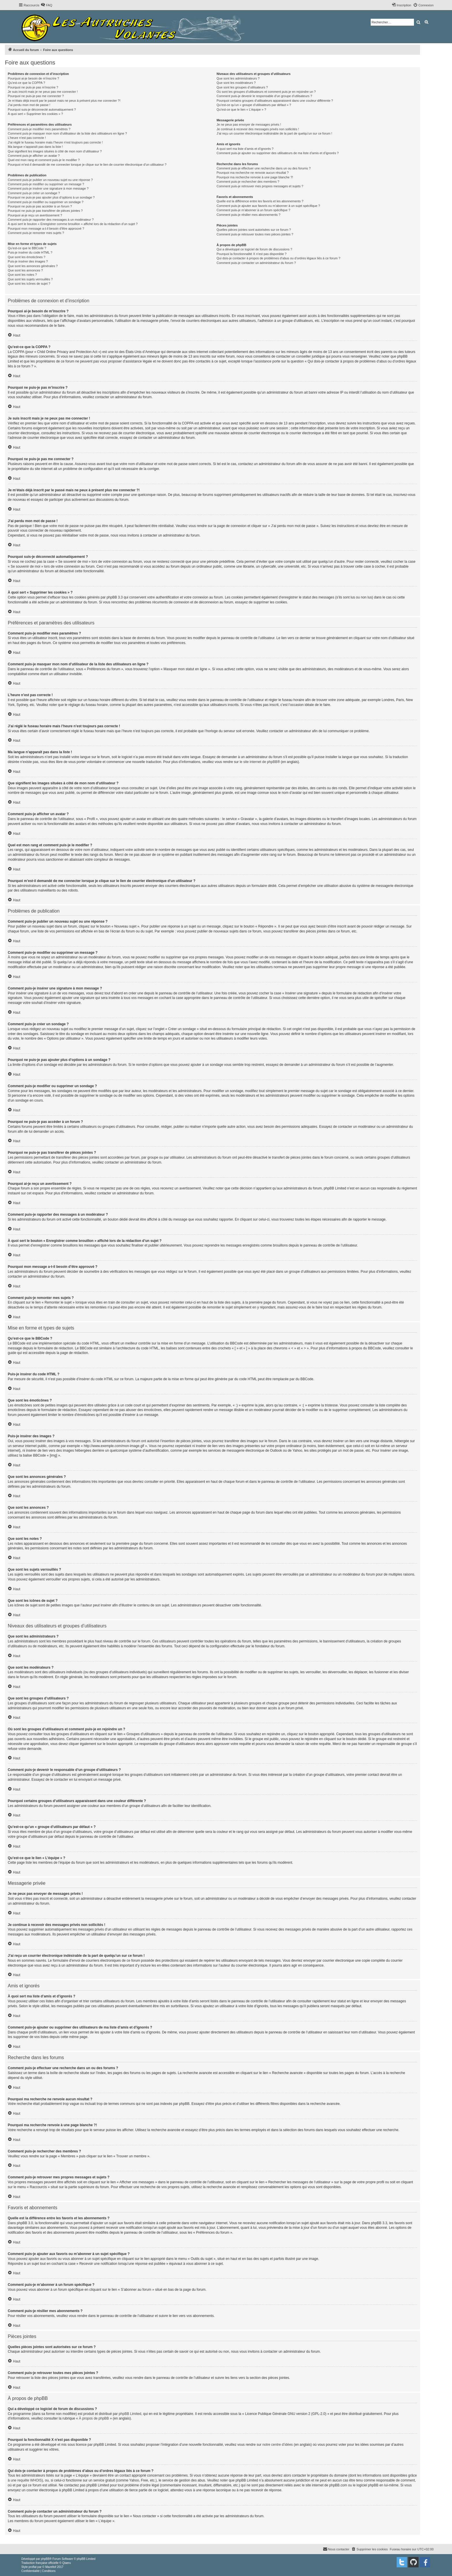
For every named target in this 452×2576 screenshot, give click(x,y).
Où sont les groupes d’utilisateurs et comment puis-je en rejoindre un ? (266, 91)
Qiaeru (66, 2562)
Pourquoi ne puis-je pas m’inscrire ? (33, 87)
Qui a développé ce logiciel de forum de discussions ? (254, 249)
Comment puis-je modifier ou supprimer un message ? (46, 184)
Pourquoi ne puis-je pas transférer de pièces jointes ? (45, 210)
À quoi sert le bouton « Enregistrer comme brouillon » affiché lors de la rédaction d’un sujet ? (73, 224)
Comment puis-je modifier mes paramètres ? (39, 129)
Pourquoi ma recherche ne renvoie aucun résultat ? (252, 172)
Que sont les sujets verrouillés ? (30, 279)
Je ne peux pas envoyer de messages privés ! (248, 124)
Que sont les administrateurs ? (237, 78)
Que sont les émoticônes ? (26, 257)
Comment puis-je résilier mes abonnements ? (248, 214)
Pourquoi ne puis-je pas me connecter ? (36, 96)
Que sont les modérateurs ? (236, 82)
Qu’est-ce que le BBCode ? (27, 248)
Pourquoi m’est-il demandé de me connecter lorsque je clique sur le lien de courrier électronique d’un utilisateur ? (87, 164)
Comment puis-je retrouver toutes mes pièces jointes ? (254, 234)
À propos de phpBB (94, 2418)
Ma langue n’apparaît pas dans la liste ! (35, 146)
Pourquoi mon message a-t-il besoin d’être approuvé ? (46, 228)
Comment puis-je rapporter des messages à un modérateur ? (51, 219)
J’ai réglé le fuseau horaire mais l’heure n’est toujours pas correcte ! (55, 142)
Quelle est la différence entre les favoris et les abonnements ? (259, 201)
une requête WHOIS (26, 2480)
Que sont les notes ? (22, 274)
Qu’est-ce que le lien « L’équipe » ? (241, 109)
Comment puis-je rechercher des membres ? (247, 181)
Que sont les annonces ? (25, 270)
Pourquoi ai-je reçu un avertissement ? (35, 215)
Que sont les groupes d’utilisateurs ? (242, 87)
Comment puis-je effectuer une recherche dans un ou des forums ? (263, 168)
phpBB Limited (130, 2414)
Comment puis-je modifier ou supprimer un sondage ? (45, 202)
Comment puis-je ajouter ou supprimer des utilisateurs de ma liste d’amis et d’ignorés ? (277, 153)
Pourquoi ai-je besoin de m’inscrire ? (33, 78)
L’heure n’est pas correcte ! (27, 137)
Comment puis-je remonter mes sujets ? (36, 233)
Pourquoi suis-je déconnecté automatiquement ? (42, 109)
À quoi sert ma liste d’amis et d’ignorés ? (244, 148)
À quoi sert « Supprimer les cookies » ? (35, 114)
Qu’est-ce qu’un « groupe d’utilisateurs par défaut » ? (253, 105)
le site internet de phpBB (258, 762)
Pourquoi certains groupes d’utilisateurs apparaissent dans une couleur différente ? (274, 100)
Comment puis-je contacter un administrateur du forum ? (256, 263)
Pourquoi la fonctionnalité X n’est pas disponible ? (251, 254)
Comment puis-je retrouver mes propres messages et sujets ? (259, 186)
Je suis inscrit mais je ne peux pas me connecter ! (43, 91)
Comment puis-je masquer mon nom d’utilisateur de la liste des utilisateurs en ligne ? (67, 133)
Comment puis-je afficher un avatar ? (34, 155)
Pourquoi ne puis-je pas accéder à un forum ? (40, 206)
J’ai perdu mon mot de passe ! (29, 105)
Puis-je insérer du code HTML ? (30, 252)
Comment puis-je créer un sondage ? (34, 193)
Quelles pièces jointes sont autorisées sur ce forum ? (253, 229)
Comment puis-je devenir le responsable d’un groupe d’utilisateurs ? (264, 96)
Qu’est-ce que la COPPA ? (26, 82)
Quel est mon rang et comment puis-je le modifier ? (44, 160)
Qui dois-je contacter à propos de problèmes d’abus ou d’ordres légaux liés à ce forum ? (278, 258)
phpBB (45, 2558)
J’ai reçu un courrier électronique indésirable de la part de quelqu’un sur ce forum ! (274, 133)
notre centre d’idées (277, 2445)
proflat (33, 2567)
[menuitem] (46, 5)
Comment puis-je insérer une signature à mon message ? (48, 188)
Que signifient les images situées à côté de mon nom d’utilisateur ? (55, 151)
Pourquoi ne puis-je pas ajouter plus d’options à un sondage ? (51, 197)
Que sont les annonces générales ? (33, 266)
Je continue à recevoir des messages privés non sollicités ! (257, 129)
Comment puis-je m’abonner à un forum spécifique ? (253, 210)
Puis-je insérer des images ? (28, 261)
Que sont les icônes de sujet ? (29, 283)
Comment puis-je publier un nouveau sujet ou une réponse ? (50, 180)
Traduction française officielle (40, 2562)
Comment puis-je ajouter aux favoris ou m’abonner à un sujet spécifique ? (268, 205)
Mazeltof (50, 2567)
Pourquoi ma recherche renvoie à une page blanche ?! (254, 177)
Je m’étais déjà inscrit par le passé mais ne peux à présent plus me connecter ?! (64, 100)
